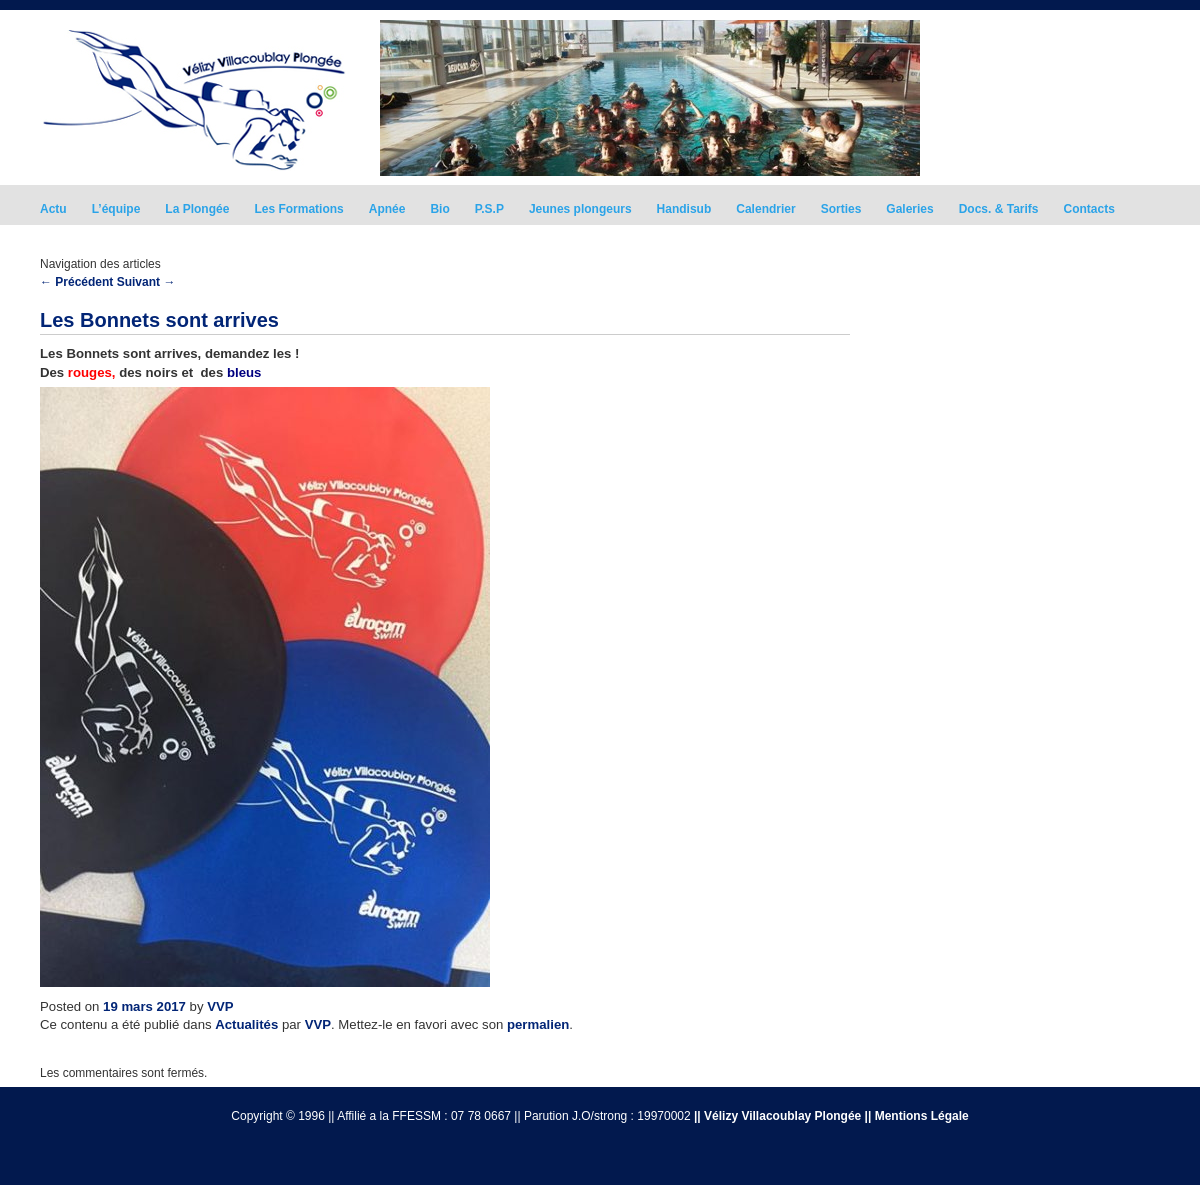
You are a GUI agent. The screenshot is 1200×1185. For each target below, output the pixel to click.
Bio (439, 209)
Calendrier (765, 209)
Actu (53, 209)
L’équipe (116, 209)
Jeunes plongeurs (580, 209)
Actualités (246, 1024)
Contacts (1089, 209)
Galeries (909, 209)
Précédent (76, 282)
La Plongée (197, 209)
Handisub (684, 209)
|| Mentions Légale (917, 1116)
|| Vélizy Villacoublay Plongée (777, 1116)
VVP (220, 1006)
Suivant (146, 282)
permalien (538, 1024)
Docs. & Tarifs (999, 209)
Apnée (387, 209)
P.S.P (489, 209)
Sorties (841, 209)
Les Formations (298, 209)
